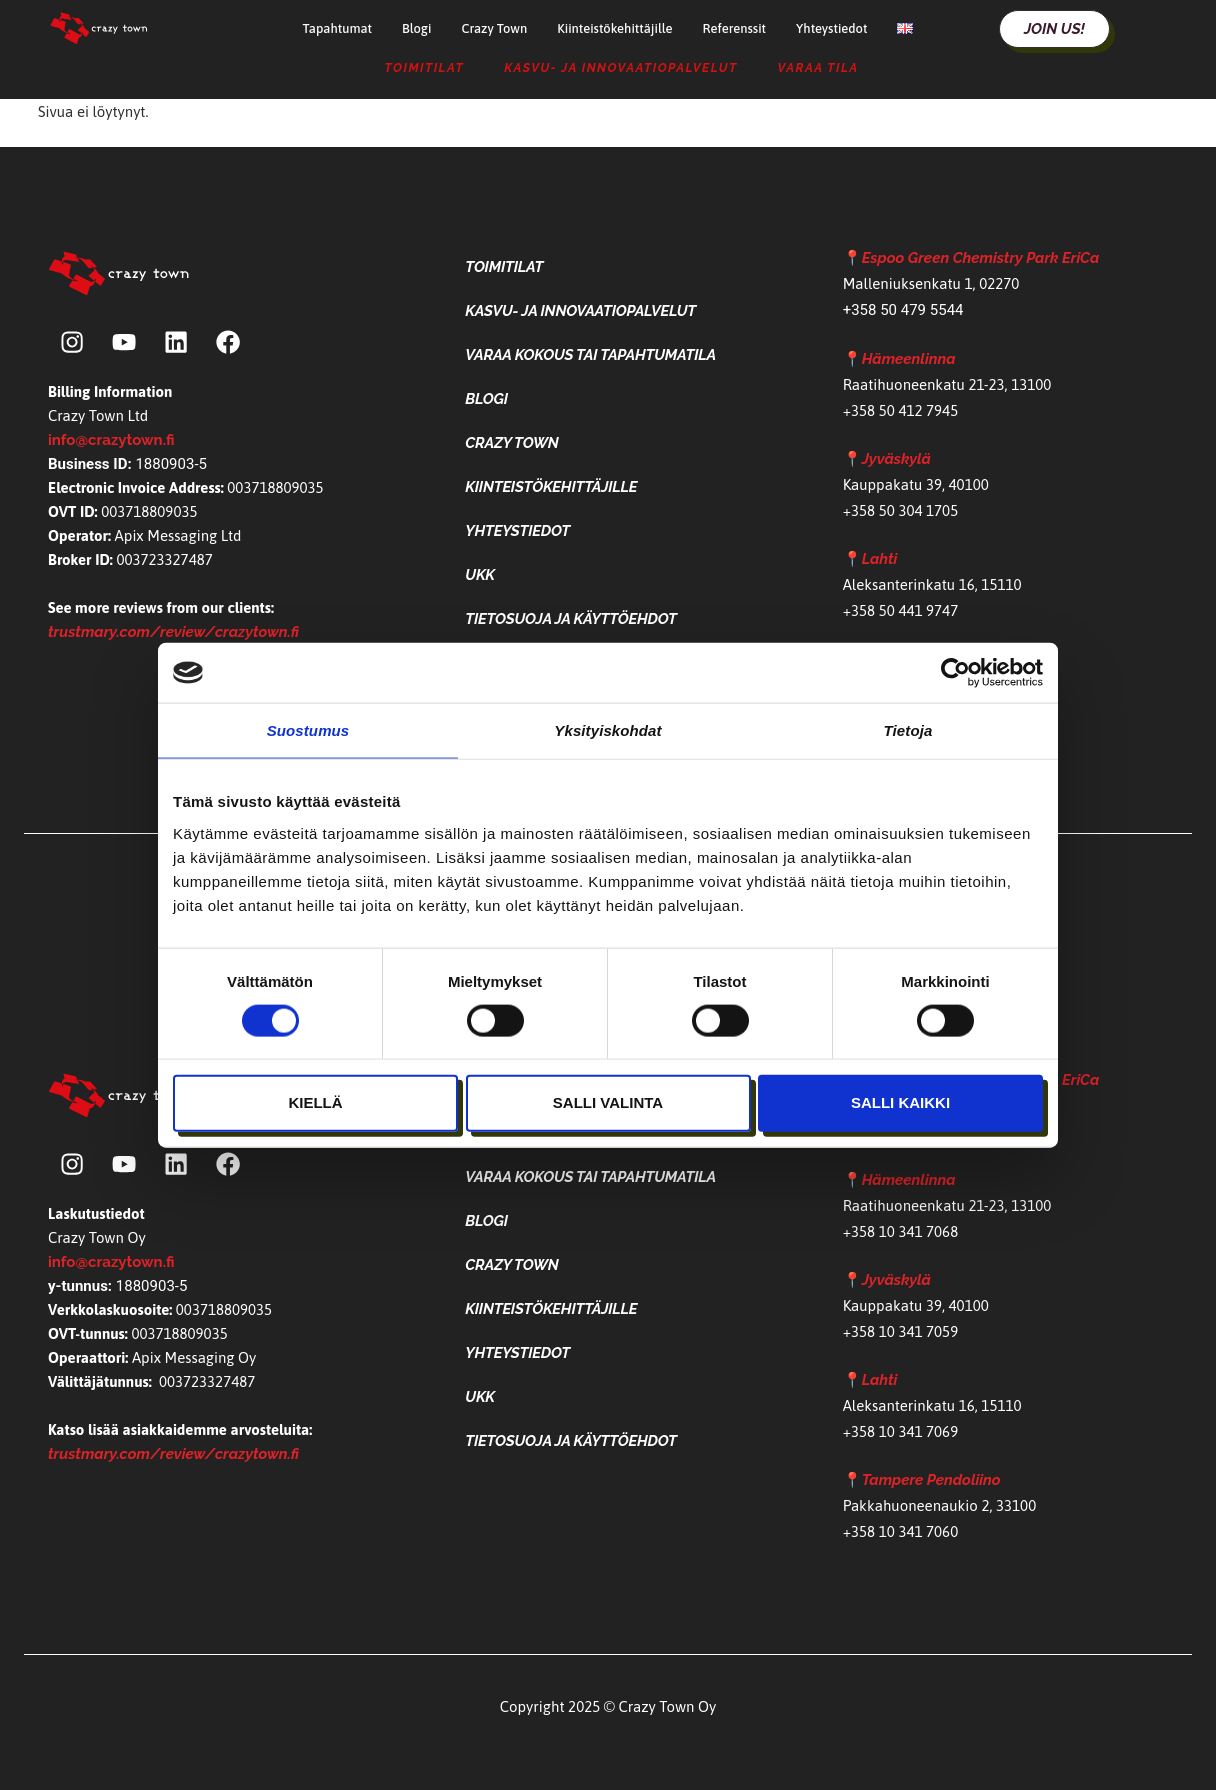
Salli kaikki (900, 1102)
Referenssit (734, 28)
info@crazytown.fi (111, 443)
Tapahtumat (337, 28)
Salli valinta (608, 1102)
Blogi (416, 28)
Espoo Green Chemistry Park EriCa (981, 258)
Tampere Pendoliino (931, 1480)
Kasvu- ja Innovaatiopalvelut (620, 68)
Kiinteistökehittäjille (614, 28)
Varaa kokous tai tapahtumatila (590, 355)
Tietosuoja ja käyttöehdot (570, 619)
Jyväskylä (896, 459)
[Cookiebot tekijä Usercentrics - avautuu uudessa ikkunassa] (955, 673)
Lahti (880, 559)
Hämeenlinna (909, 359)
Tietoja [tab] (908, 730)
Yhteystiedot (831, 28)
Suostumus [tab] (308, 730)
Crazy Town (494, 28)
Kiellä (315, 1102)
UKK (480, 575)
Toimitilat (424, 68)
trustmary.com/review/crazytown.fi (173, 635)
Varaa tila (818, 68)
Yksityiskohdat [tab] (607, 730)
